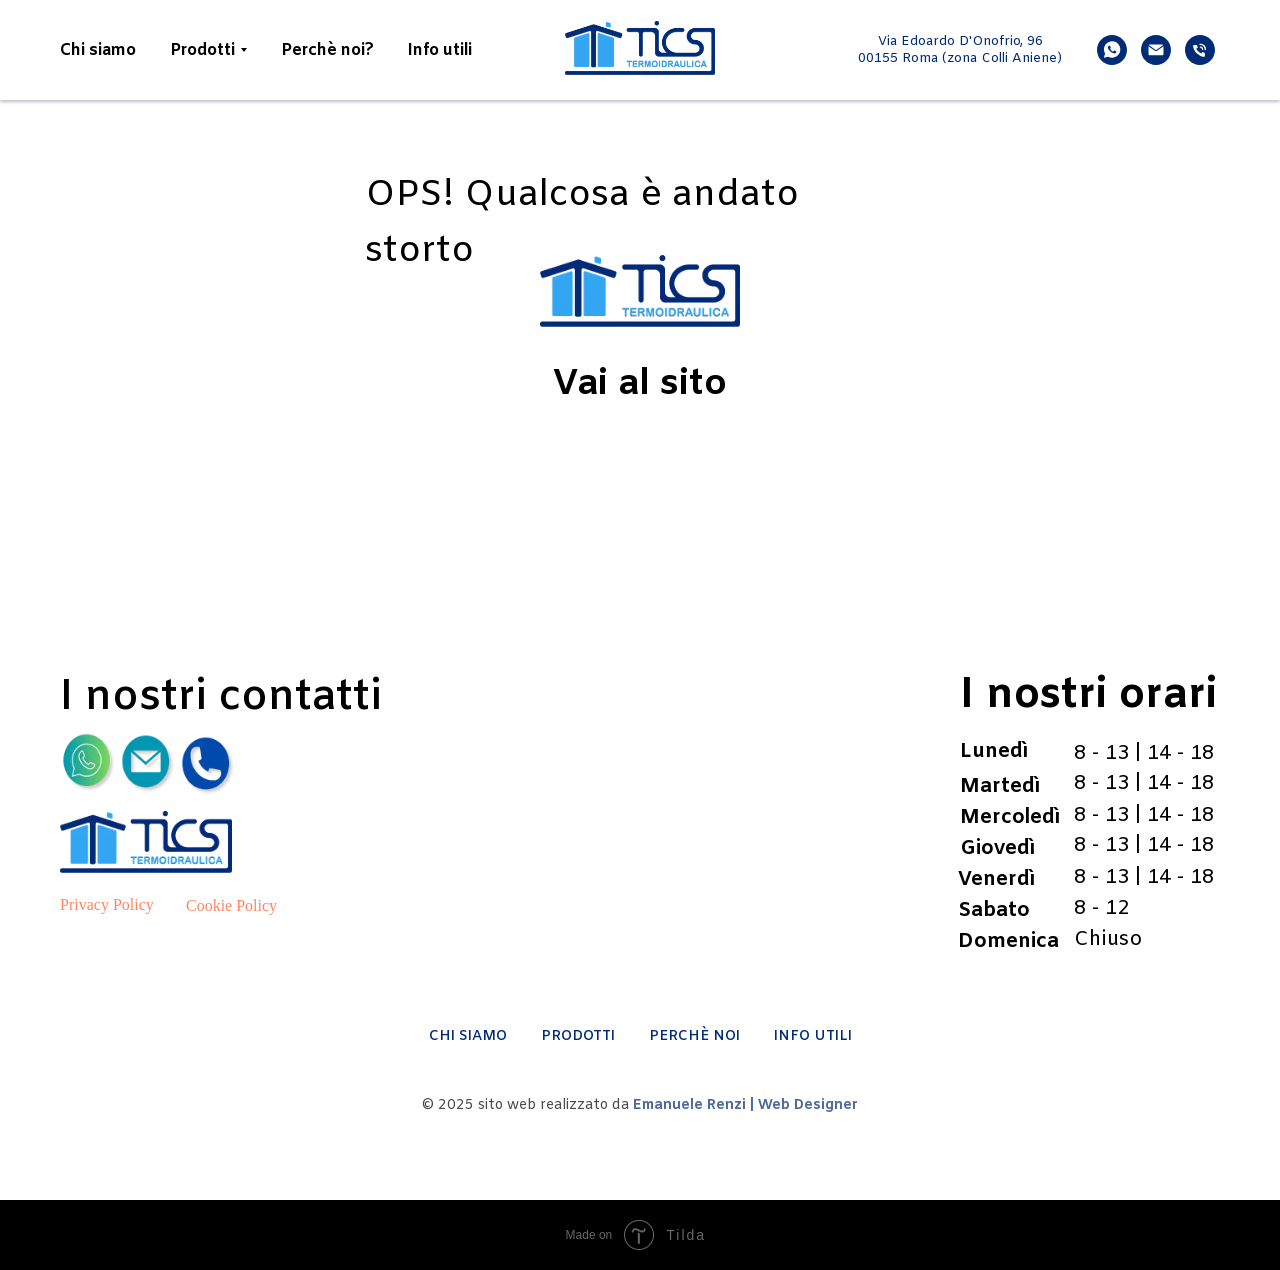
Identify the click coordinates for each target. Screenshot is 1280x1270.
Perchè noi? (327, 50)
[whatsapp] (1112, 50)
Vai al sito (640, 385)
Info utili (440, 50)
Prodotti (202, 50)
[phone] (1200, 50)
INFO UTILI (813, 1036)
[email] (1156, 50)
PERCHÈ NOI (694, 1036)
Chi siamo (98, 50)
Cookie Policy (231, 905)
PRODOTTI (578, 1036)
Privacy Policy (107, 904)
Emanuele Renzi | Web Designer (745, 1105)
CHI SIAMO (468, 1036)
